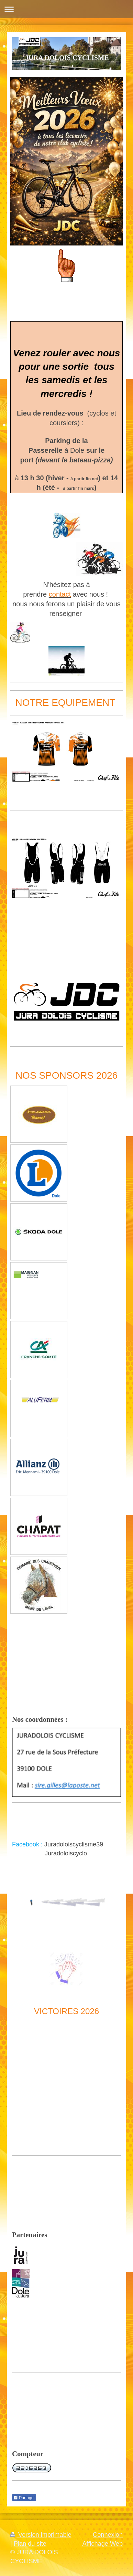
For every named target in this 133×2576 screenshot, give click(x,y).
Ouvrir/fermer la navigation (66, 9)
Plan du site (30, 2543)
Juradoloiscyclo (66, 1853)
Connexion (108, 2534)
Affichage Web (102, 2543)
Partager (24, 2497)
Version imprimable (40, 2534)
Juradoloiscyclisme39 (73, 1844)
